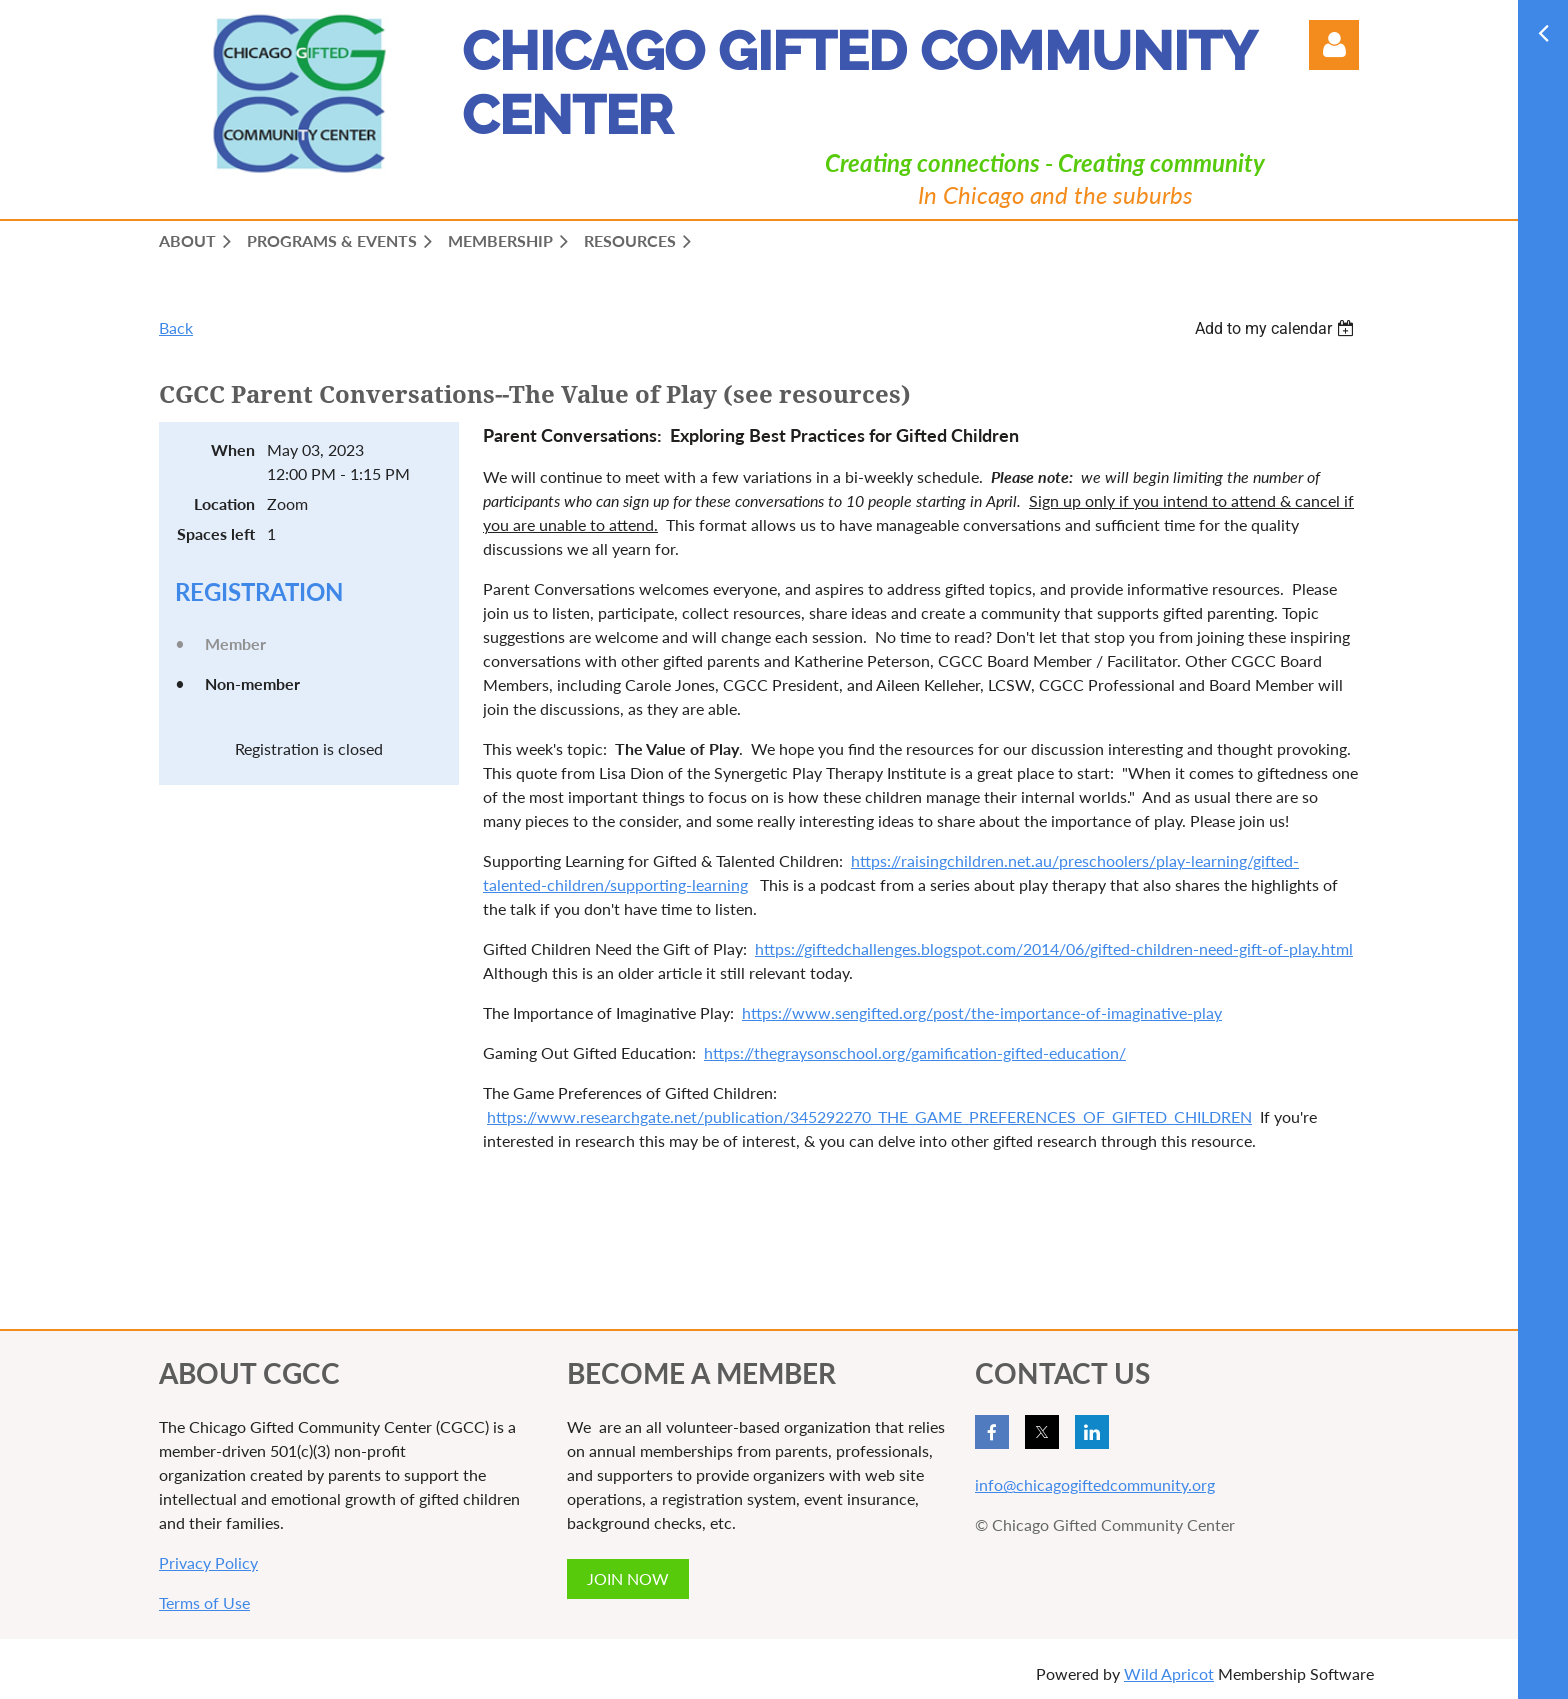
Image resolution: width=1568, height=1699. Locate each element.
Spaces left (216, 533)
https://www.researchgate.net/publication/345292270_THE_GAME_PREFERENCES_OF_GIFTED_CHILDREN (869, 1116)
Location (224, 503)
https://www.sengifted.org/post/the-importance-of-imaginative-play (982, 1012)
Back (176, 327)
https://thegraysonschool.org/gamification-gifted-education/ (915, 1052)
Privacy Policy (208, 1562)
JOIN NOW (628, 1578)
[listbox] (1277, 328)
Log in (1334, 45)
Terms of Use (204, 1602)
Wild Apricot (1169, 1673)
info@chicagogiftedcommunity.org (1095, 1484)
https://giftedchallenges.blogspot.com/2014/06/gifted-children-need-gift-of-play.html (1054, 948)
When (233, 449)
